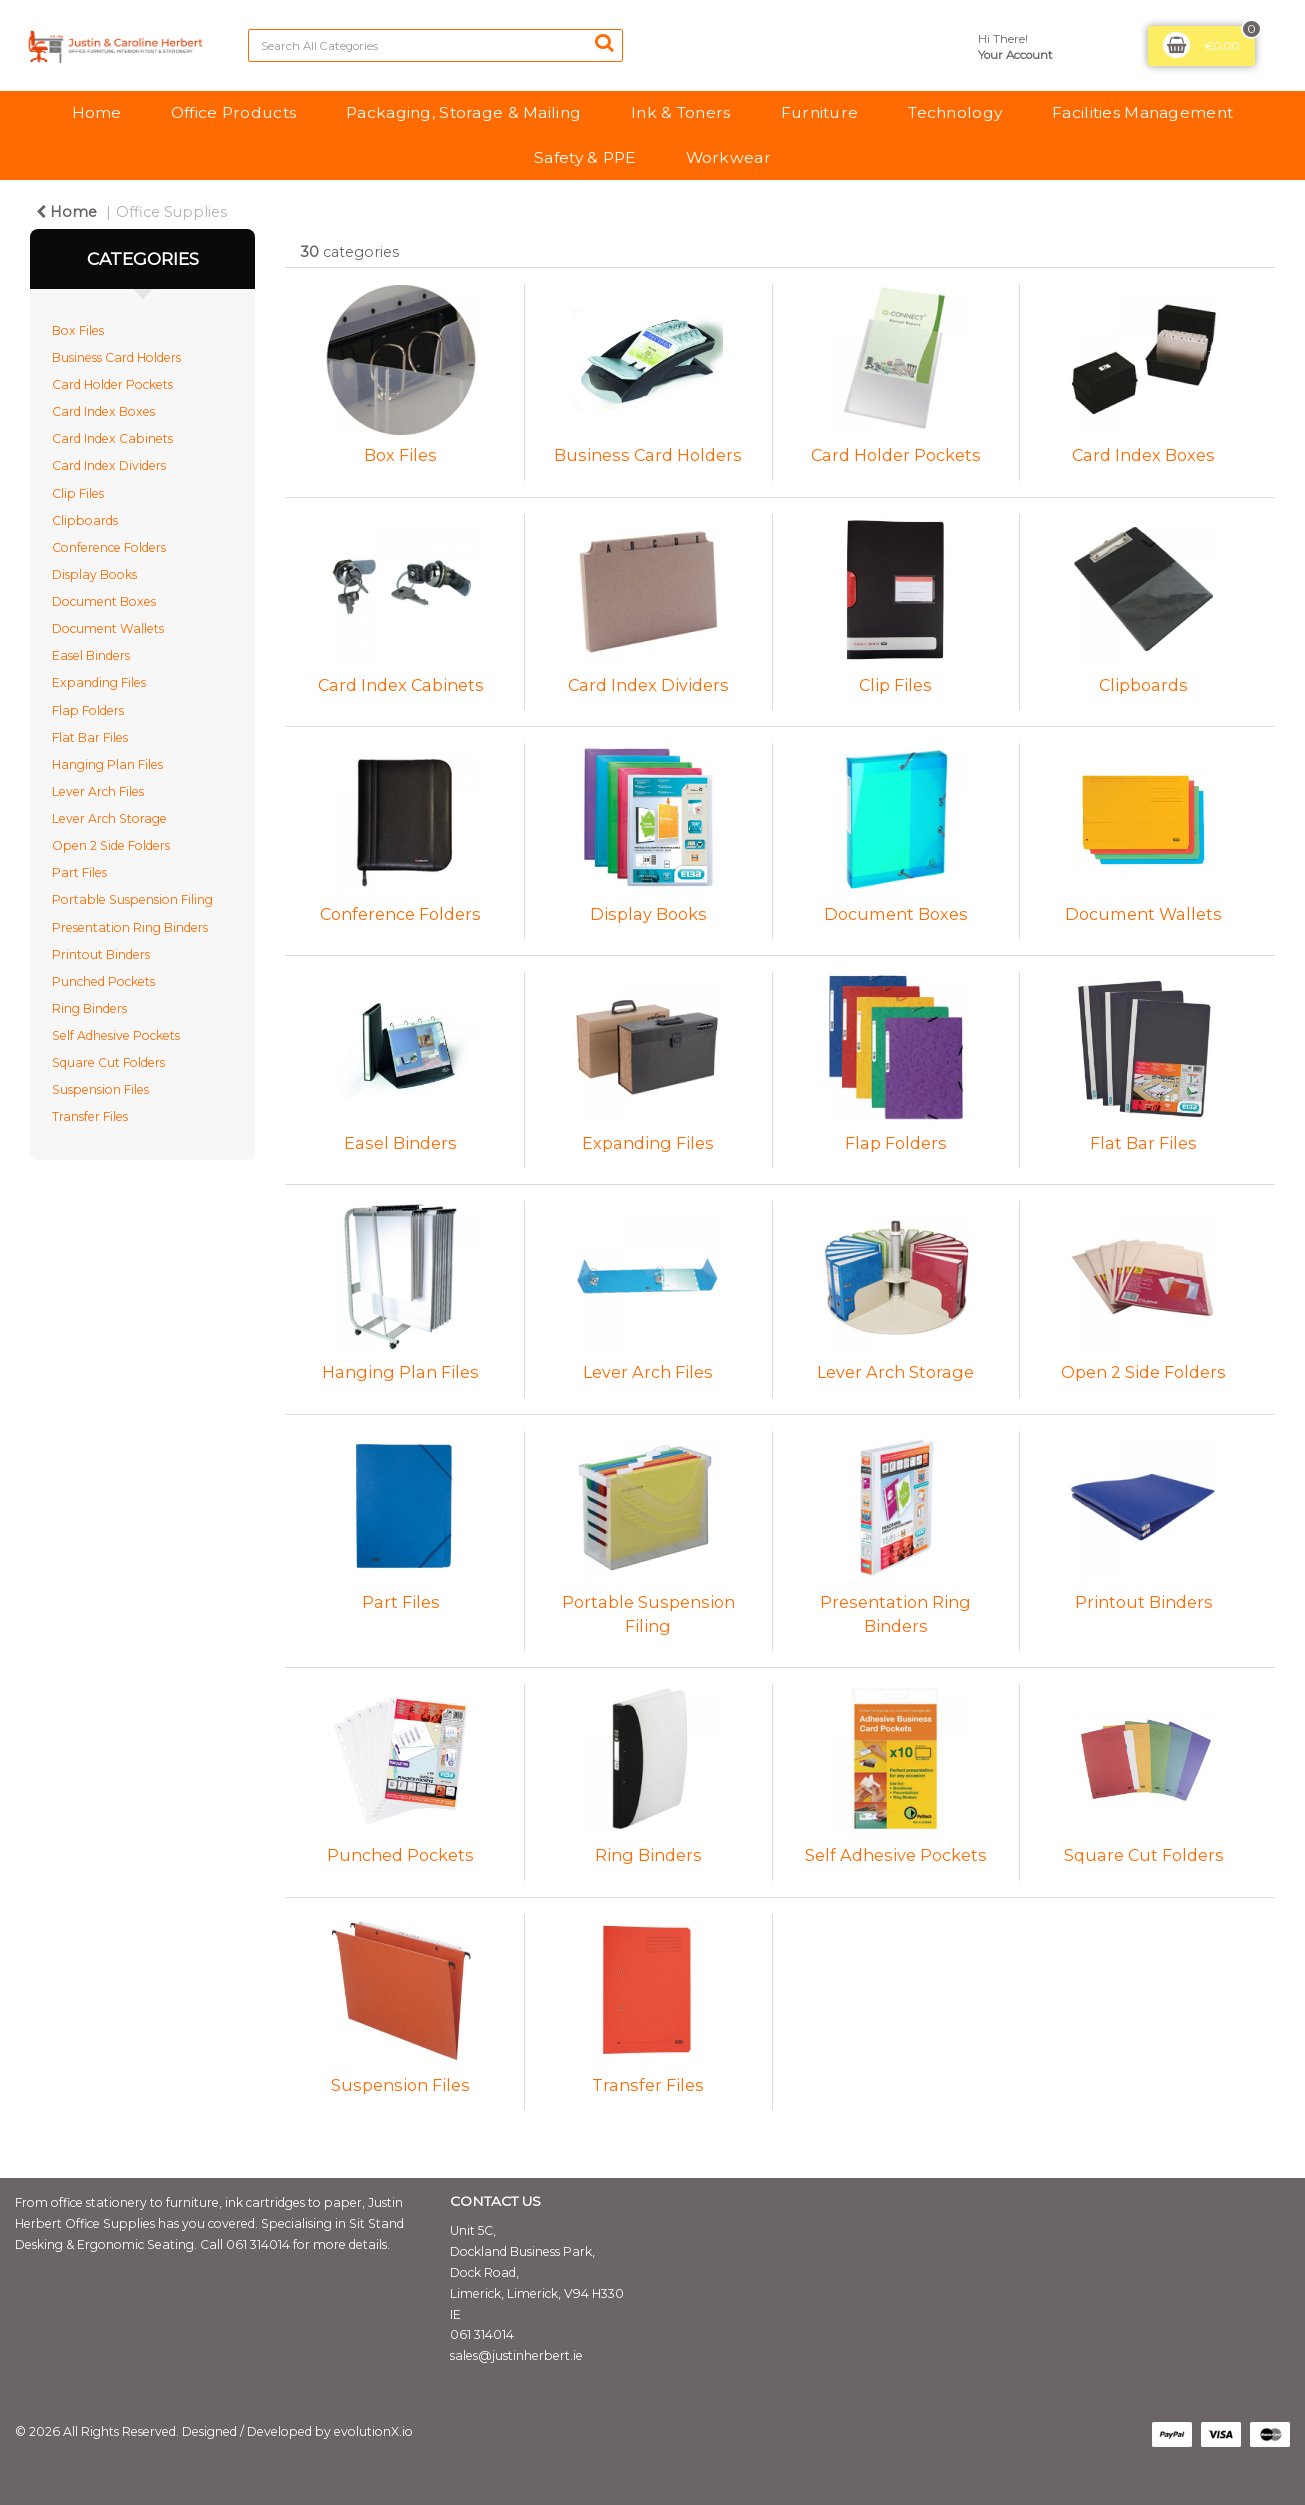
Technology (955, 112)
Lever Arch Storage (109, 818)
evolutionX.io (373, 2431)
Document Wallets (108, 628)
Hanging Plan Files (107, 764)
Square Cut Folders (108, 1062)
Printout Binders (101, 954)
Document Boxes (104, 601)
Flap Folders (88, 710)
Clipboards (85, 520)
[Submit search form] (604, 43)
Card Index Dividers (109, 465)
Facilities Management (1142, 112)
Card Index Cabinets (112, 438)
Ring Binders (89, 1008)
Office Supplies (171, 212)
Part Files (79, 872)
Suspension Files (100, 1089)
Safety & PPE (584, 157)
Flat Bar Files (90, 737)
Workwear (728, 157)
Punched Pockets (103, 981)
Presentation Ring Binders (130, 927)
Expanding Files (99, 682)
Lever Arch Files (98, 791)
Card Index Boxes (103, 411)
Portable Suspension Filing (132, 899)
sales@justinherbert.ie (516, 2355)
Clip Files (78, 493)
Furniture (820, 112)
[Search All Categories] (435, 45)
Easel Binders (91, 655)
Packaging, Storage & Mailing (463, 112)
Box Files (78, 330)
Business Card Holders (116, 357)
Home (96, 112)
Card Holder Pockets (112, 384)
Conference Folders (109, 547)
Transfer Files (90, 1116)
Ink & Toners (680, 112)
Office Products (233, 112)
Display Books (94, 574)
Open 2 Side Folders (111, 845)
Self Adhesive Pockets (116, 1035)
